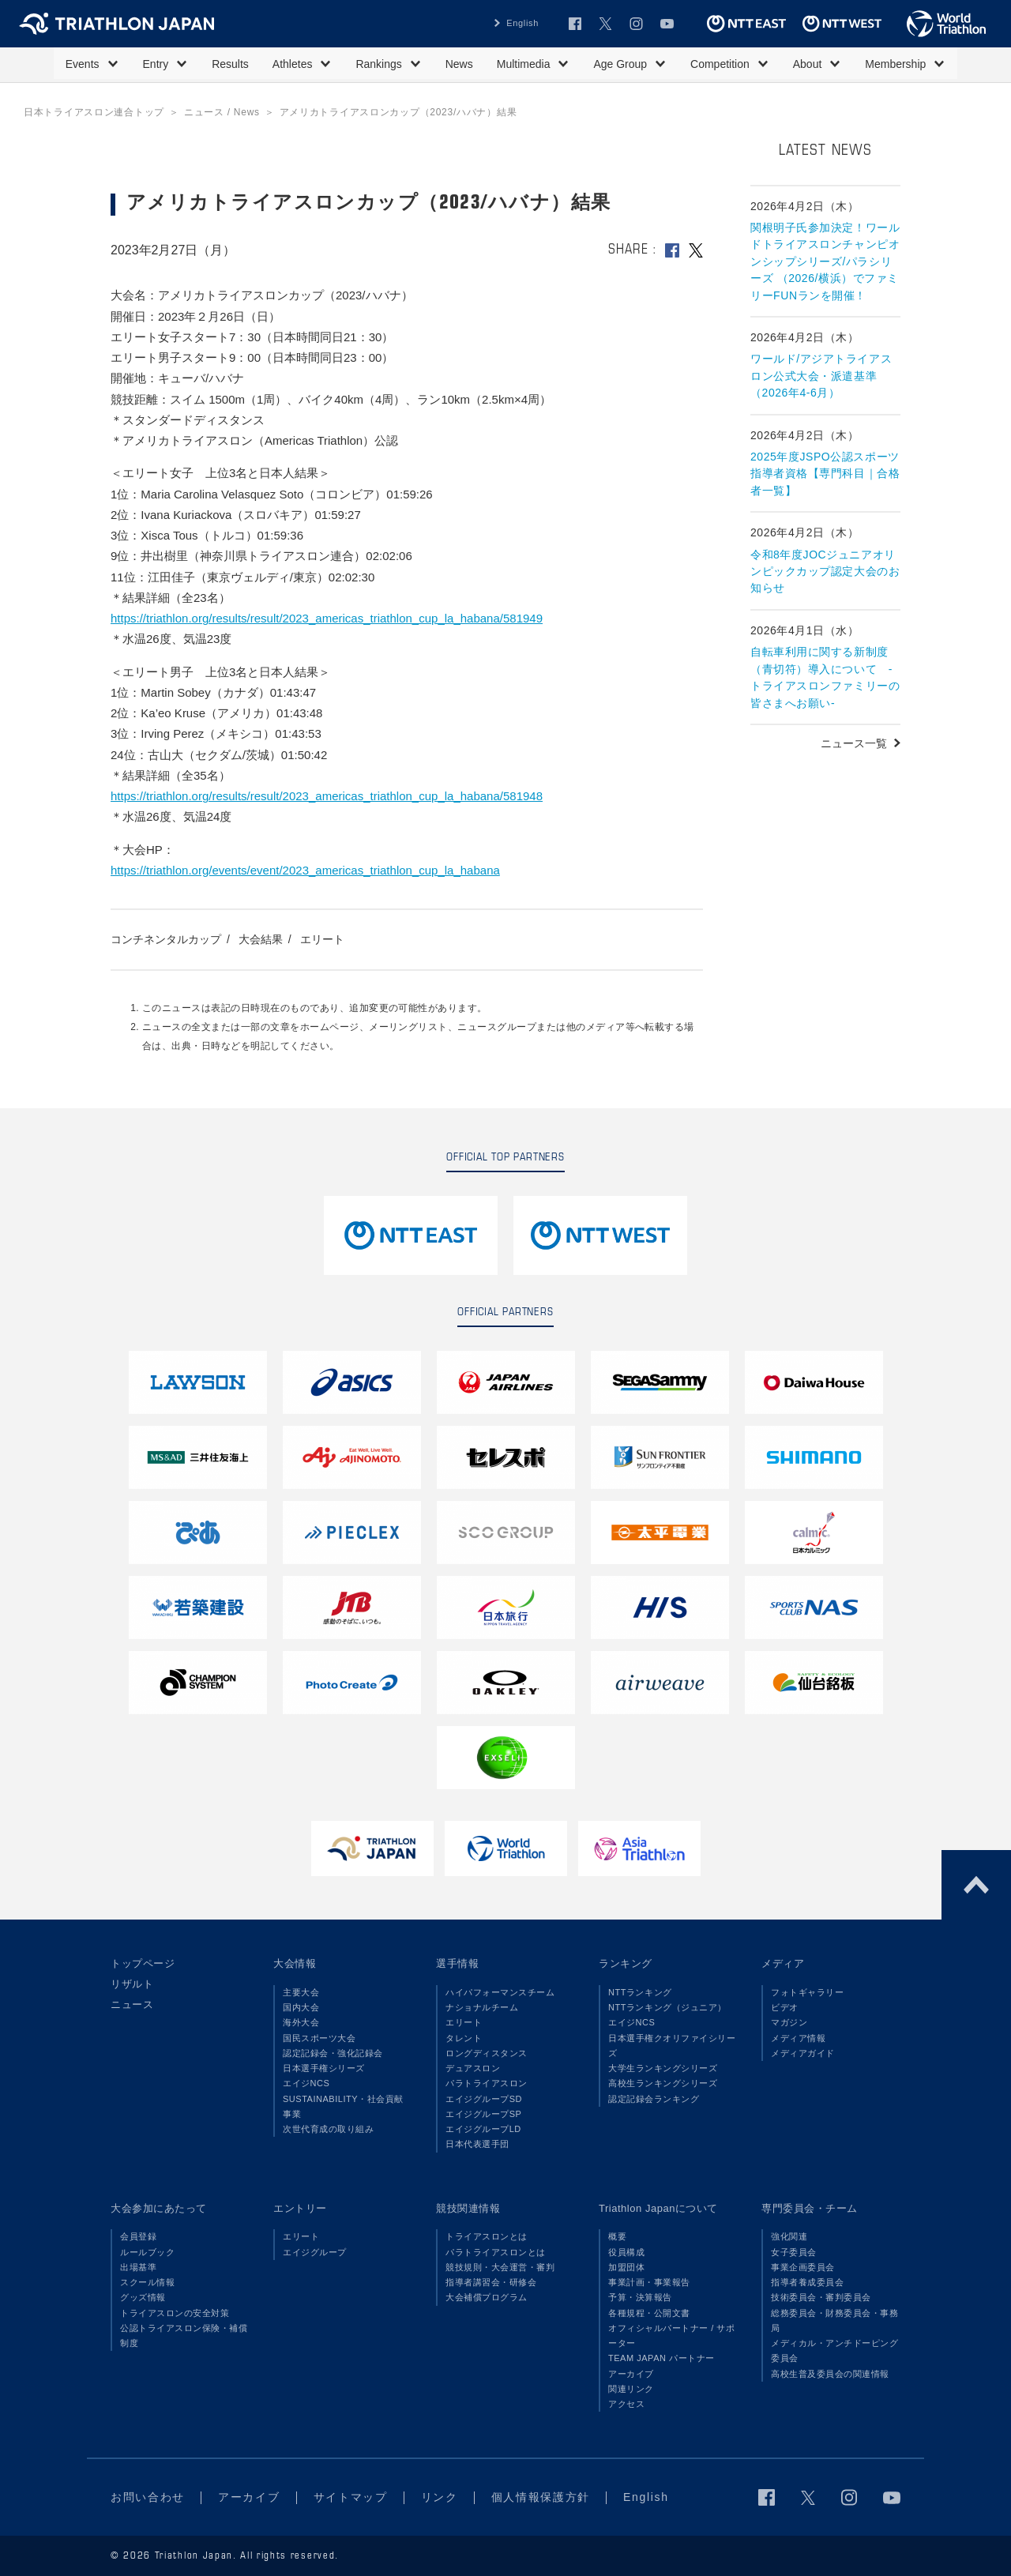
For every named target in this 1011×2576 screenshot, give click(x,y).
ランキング (625, 1963)
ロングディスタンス (486, 2053)
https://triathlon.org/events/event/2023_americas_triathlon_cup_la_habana (305, 870)
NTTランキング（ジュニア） (667, 2007)
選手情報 (457, 1963)
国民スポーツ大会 (319, 2038)
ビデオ (785, 2007)
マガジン (789, 2022)
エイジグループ (315, 2252)
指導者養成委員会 (807, 2282)
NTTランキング (640, 1992)
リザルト (132, 1984)
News (459, 64)
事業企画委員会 (803, 2267)
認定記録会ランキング (653, 2099)
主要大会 (301, 1992)
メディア (782, 1963)
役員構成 (626, 2252)
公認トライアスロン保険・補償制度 (183, 2335)
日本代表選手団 (477, 2144)
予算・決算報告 (640, 2297)
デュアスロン (472, 2068)
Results (230, 64)
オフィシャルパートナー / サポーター (671, 2335)
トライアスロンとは (486, 2236)
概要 (617, 2236)
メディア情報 (798, 2038)
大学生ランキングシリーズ (662, 2068)
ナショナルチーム (481, 2007)
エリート (322, 939)
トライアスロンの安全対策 (174, 2313)
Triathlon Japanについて (658, 2208)
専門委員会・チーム (809, 2208)
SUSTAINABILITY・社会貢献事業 (343, 2106)
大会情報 (294, 1963)
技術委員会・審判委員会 (821, 2297)
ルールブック (147, 2252)
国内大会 (301, 2007)
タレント (463, 2038)
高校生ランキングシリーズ (662, 2083)
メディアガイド (803, 2053)
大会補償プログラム (486, 2297)
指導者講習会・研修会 (490, 2282)
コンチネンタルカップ (166, 939)
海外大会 (301, 2022)
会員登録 (138, 2236)
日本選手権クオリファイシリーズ (671, 2045)
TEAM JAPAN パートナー (661, 2358)
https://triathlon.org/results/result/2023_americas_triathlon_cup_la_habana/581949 (327, 618)
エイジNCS (306, 2083)
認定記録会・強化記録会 (333, 2053)
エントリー (300, 2208)
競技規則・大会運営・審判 (499, 2267)
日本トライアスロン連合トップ (94, 112)
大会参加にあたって (159, 2208)
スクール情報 (147, 2282)
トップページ (143, 1963)
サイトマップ (351, 2497)
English (522, 23)
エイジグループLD (483, 2129)
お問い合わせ (148, 2497)
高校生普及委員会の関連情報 (830, 2374)
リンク (439, 2497)
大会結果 (261, 939)
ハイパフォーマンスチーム (499, 1992)
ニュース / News (222, 112)
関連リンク (631, 2389)
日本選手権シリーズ (324, 2068)
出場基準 (138, 2267)
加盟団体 (626, 2267)
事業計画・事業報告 (649, 2282)
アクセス (626, 2404)
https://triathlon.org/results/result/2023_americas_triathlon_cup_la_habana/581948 (327, 796)
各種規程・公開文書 (649, 2313)
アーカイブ (631, 2374)
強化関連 (789, 2236)
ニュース (132, 2004)
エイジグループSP (483, 2114)
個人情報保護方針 (540, 2497)
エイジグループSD (483, 2099)
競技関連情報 (468, 2208)
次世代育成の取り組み (328, 2129)
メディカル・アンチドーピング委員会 (834, 2350)
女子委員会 (794, 2252)
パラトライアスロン (486, 2083)
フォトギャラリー (807, 1992)
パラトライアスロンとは (495, 2252)
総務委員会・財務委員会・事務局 (834, 2320)
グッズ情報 (143, 2297)
